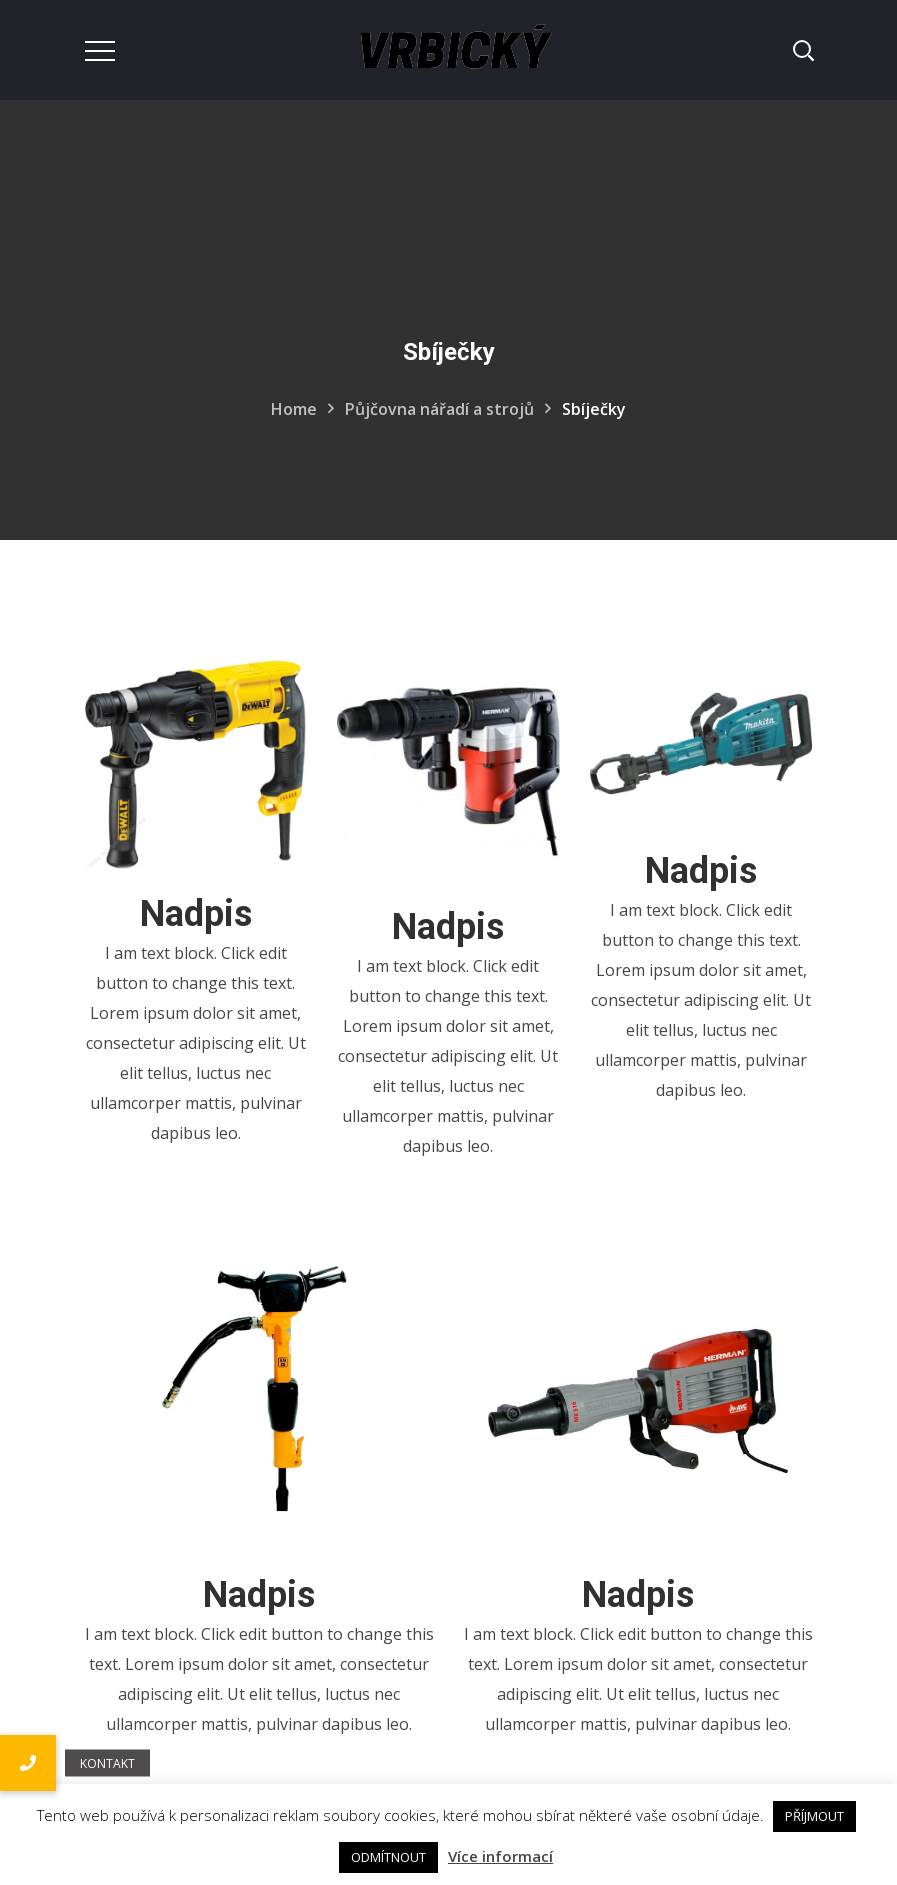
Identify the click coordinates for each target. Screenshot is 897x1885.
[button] (28, 1763)
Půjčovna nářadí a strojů (439, 409)
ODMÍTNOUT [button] (388, 1857)
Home (294, 409)
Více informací (500, 1856)
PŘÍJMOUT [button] (814, 1816)
